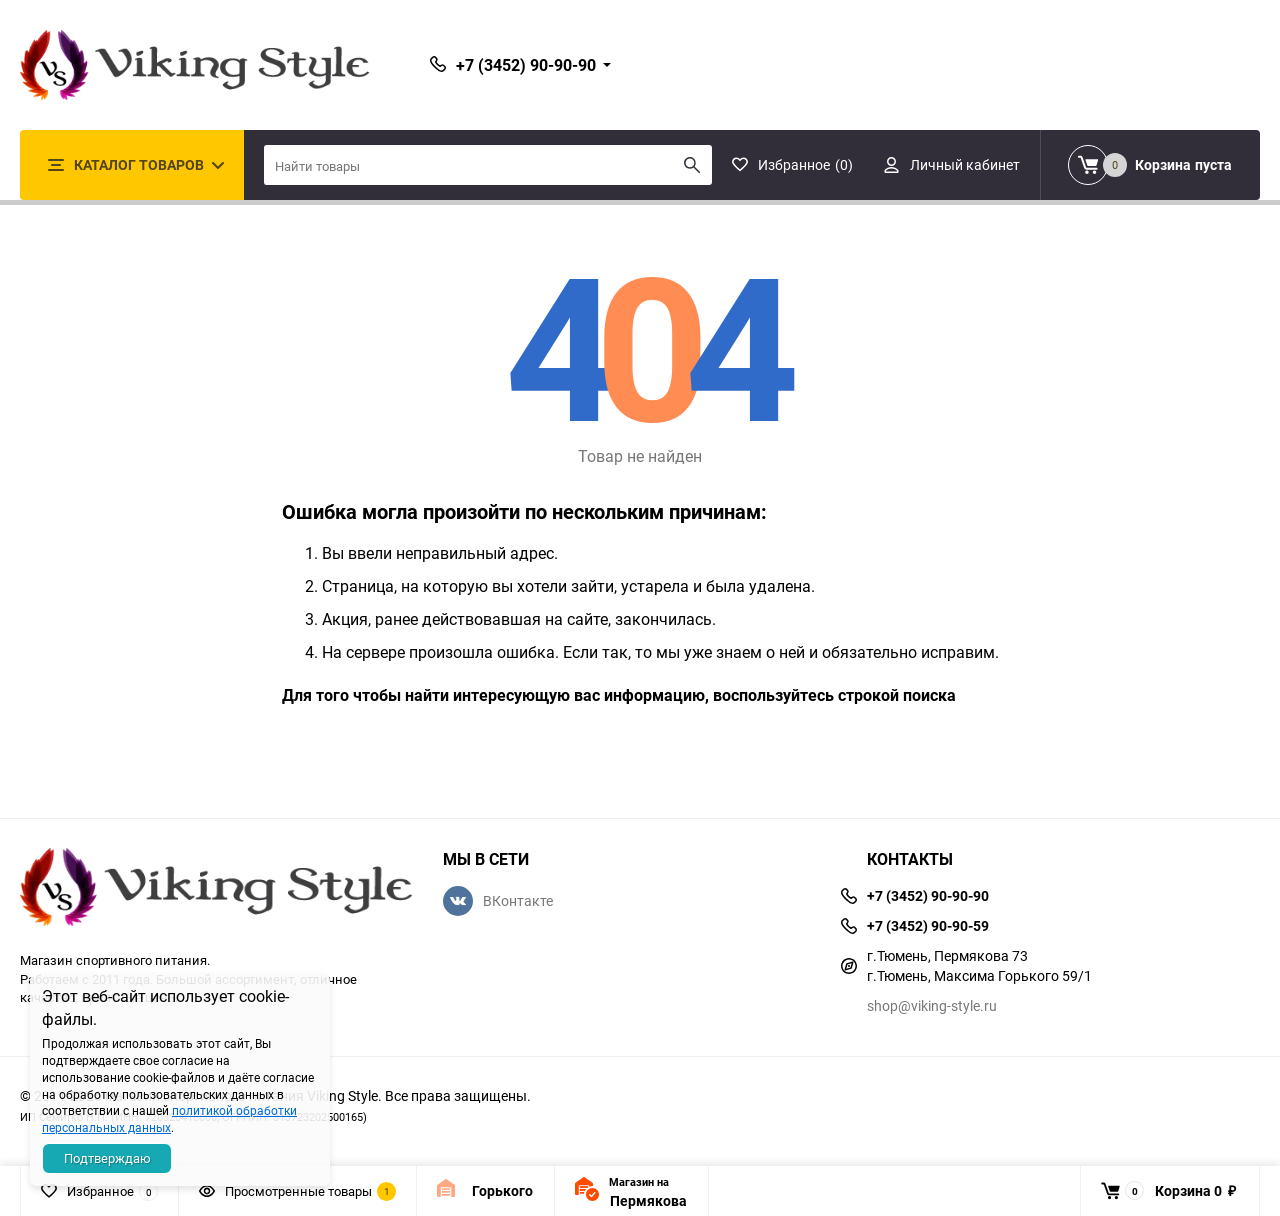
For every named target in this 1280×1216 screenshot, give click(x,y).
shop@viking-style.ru (932, 1005)
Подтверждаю (107, 1158)
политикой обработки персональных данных (169, 1118)
